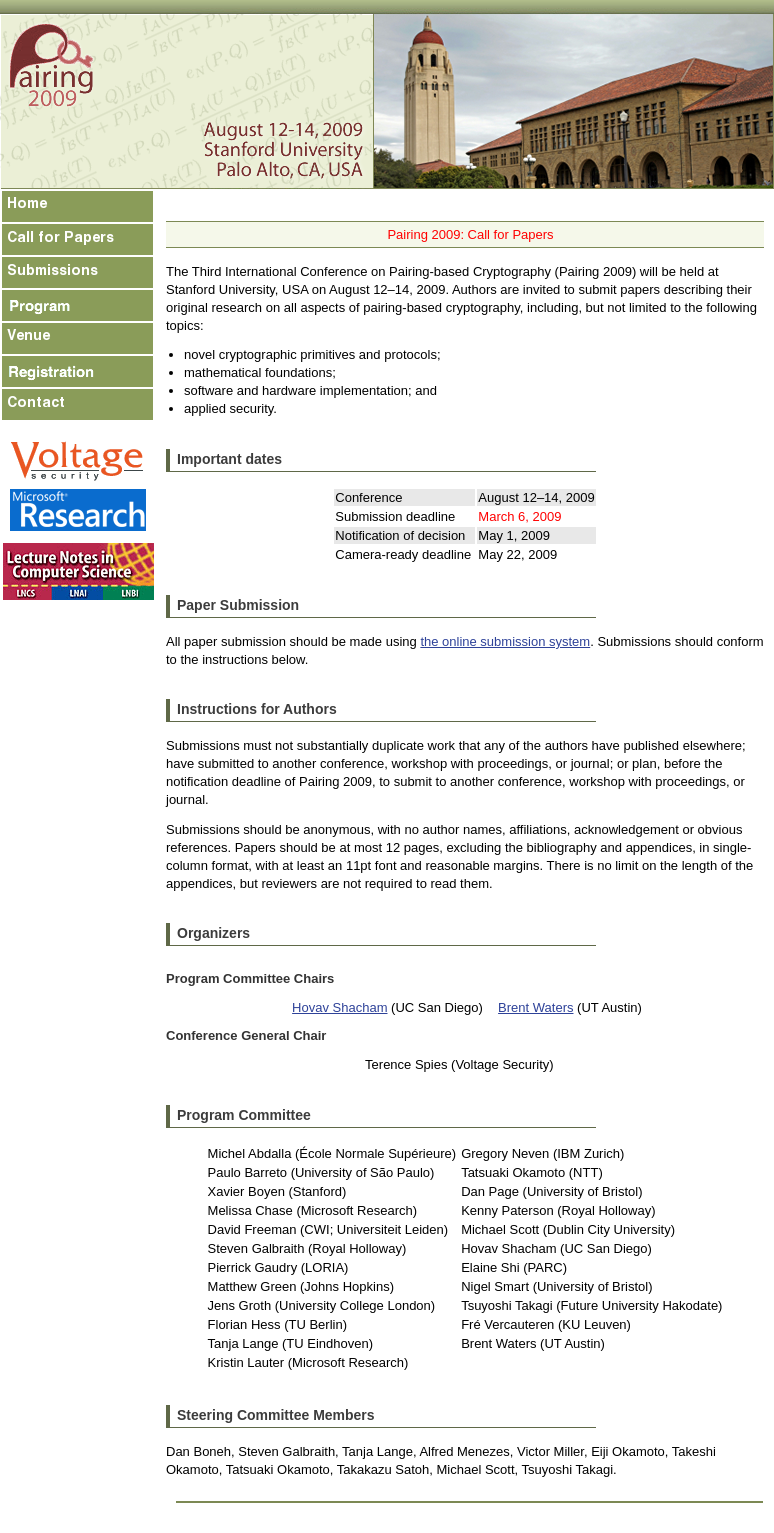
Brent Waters (535, 1007)
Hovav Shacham (339, 1007)
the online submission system (505, 641)
